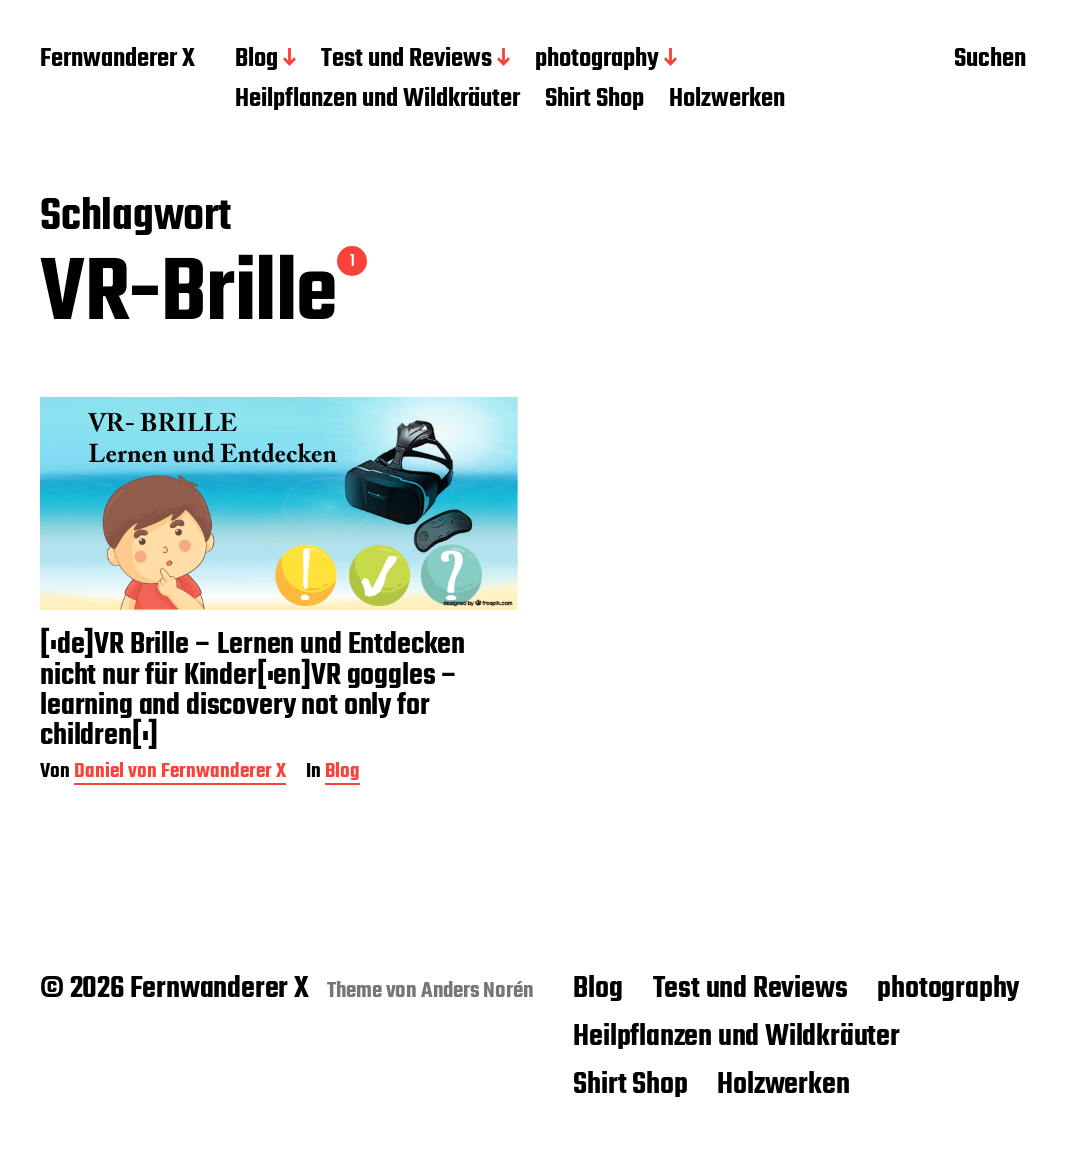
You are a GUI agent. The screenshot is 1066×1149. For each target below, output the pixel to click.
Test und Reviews (406, 60)
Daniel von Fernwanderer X (180, 773)
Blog (256, 60)
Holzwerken (727, 100)
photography (597, 60)
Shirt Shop (594, 100)
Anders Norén (477, 991)
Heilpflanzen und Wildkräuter (377, 100)
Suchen (990, 61)
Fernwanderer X (117, 60)
